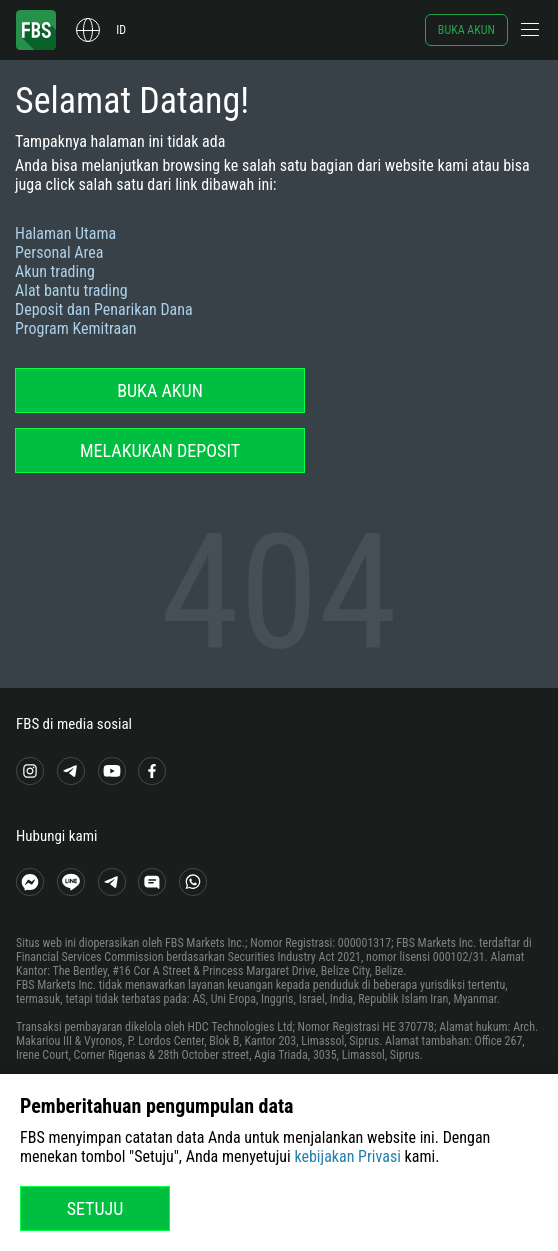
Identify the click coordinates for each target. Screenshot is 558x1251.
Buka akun (466, 30)
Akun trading (55, 271)
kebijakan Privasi (347, 1156)
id (121, 30)
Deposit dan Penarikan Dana (104, 309)
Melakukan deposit (160, 450)
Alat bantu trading (71, 290)
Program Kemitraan (76, 328)
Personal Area (59, 252)
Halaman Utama (65, 233)
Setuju (95, 1208)
